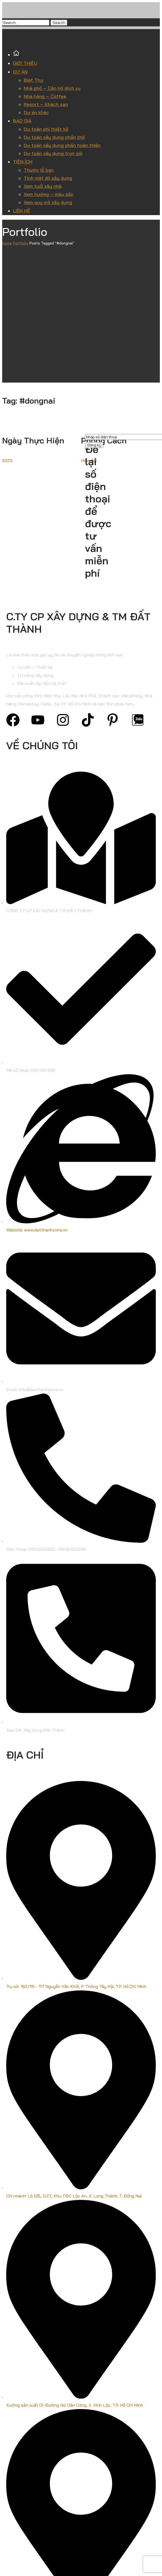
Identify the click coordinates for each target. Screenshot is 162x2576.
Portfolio (20, 243)
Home (7, 243)
